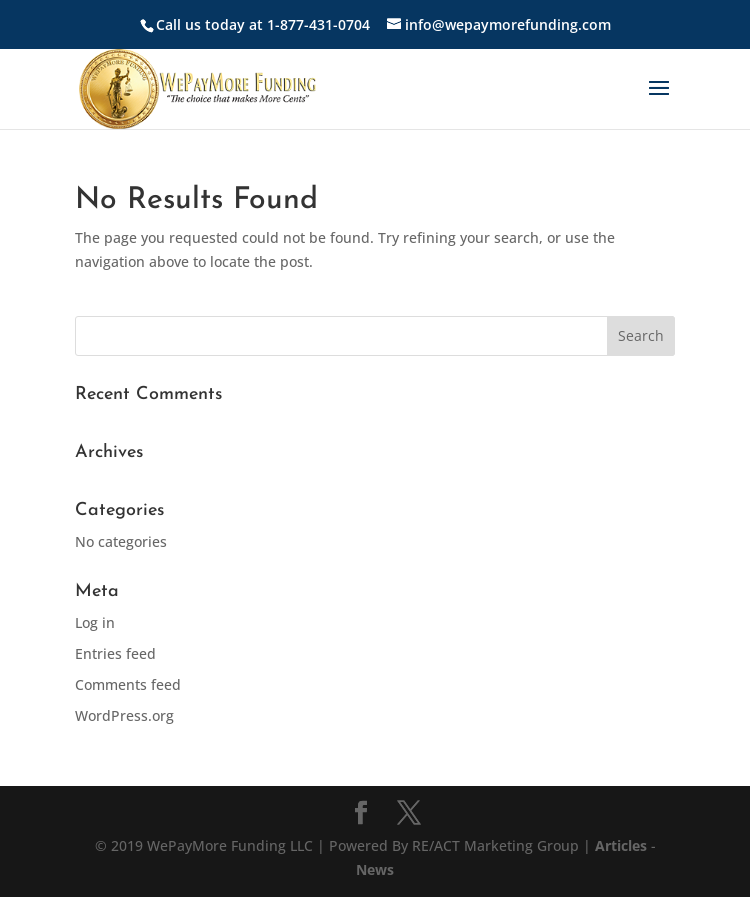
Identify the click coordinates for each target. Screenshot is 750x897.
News (375, 869)
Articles (623, 845)
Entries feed (115, 653)
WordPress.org (124, 715)
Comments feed (128, 684)
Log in (95, 622)
